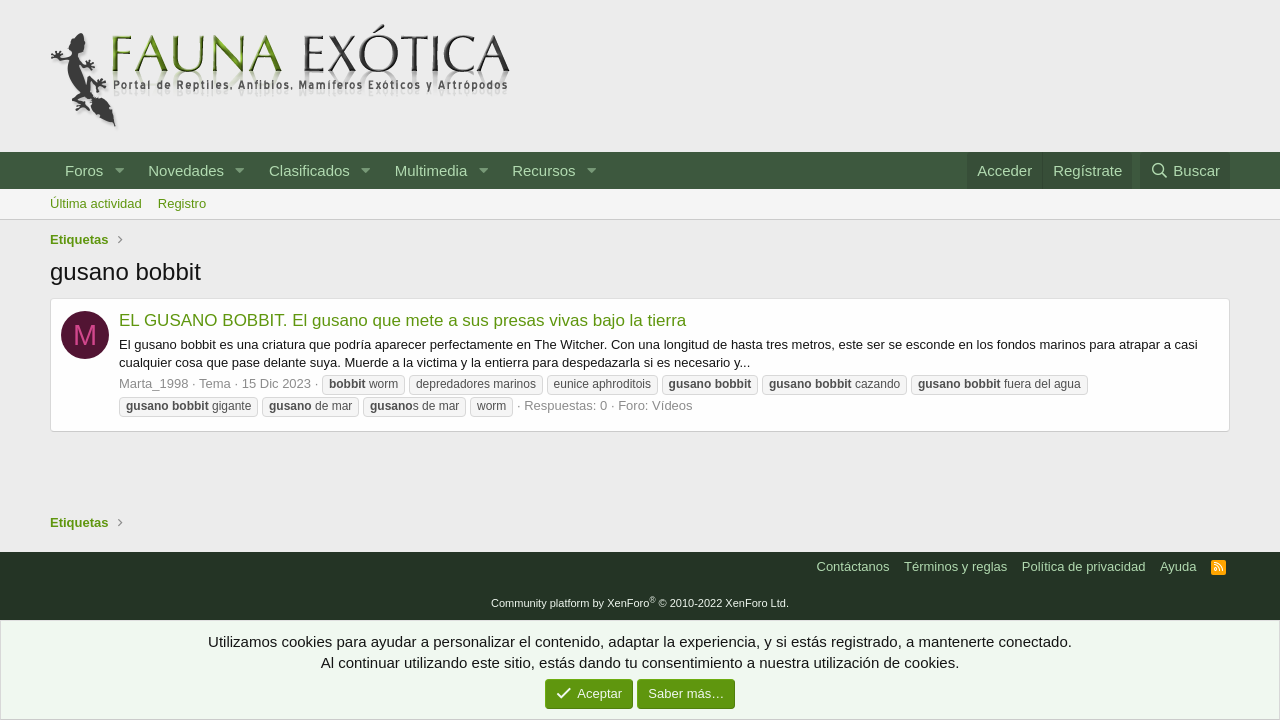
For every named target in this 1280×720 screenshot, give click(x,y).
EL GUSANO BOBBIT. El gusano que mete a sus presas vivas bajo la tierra (402, 320)
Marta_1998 (153, 383)
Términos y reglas (955, 566)
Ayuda (1178, 566)
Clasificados (309, 170)
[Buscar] (1185, 170)
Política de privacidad (1084, 566)
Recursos (543, 170)
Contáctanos (853, 566)
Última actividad (96, 203)
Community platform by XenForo (640, 603)
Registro (182, 203)
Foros (84, 170)
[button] (119, 170)
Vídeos (672, 405)
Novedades (186, 170)
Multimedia (431, 170)
